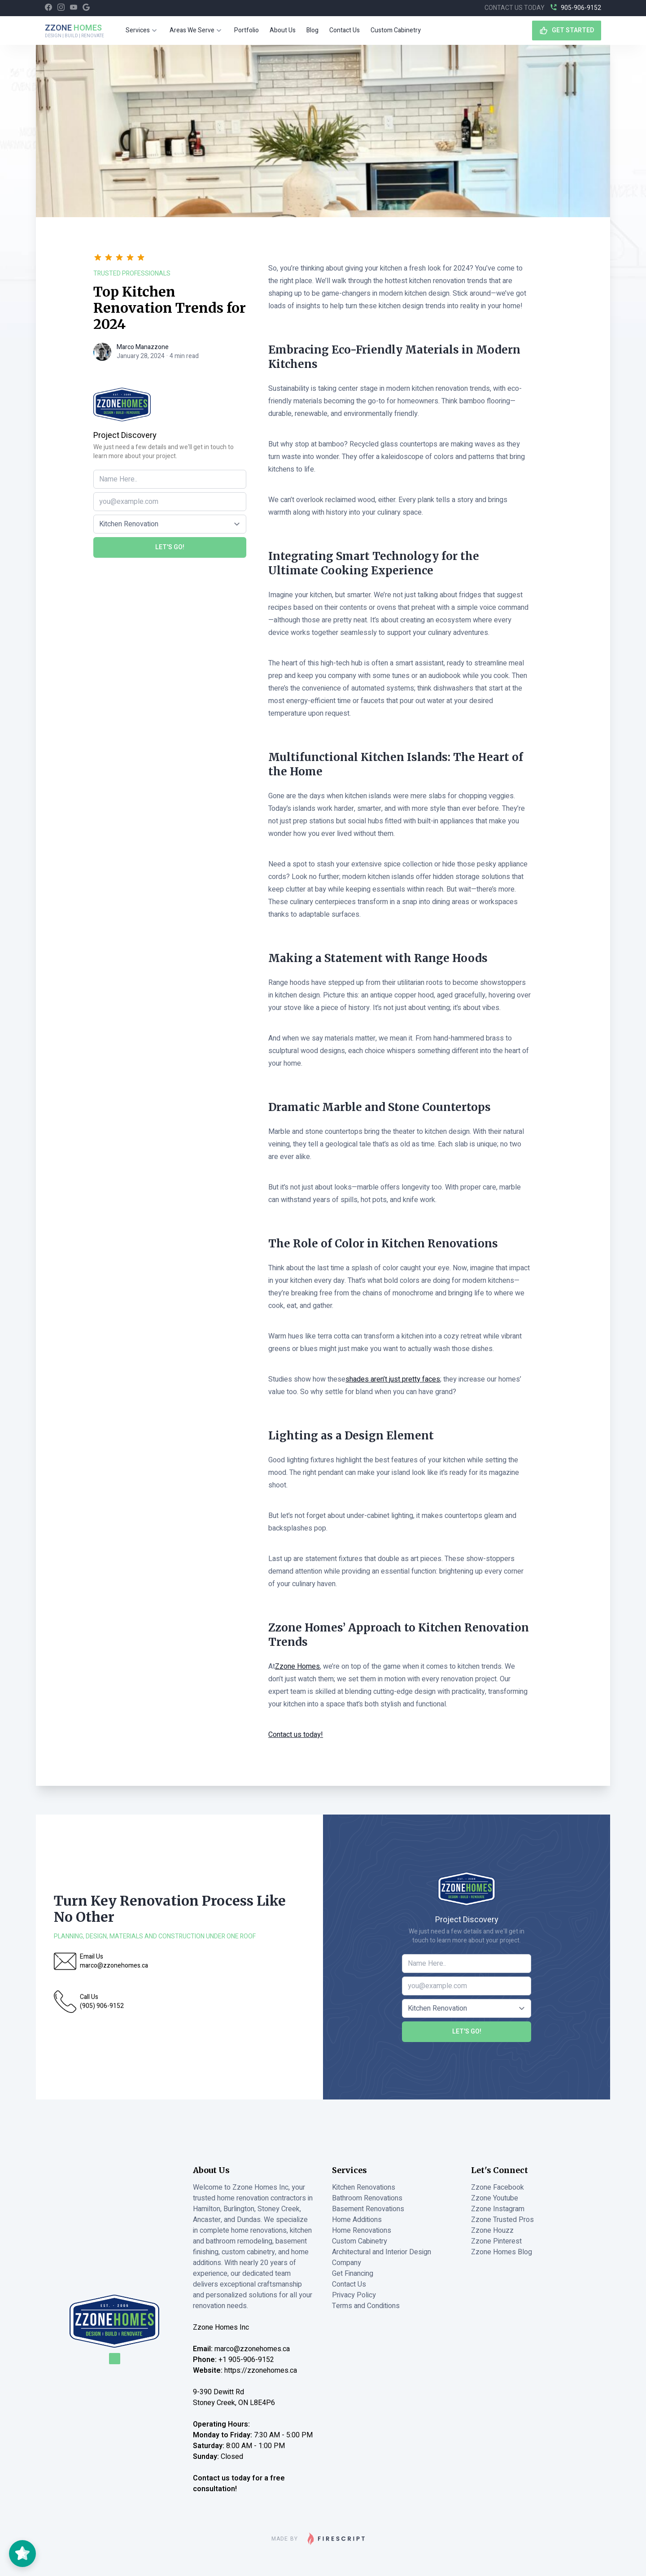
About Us (283, 30)
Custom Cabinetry (396, 30)
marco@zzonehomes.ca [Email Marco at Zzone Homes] (252, 2349)
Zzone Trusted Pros (502, 2219)
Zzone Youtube (494, 2198)
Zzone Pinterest (496, 2241)
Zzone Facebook (497, 2187)
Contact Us (344, 30)
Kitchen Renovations (363, 2187)
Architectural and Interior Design (381, 2252)
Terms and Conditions (366, 2305)
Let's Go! (169, 547)
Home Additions (357, 2219)
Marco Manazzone (143, 347)
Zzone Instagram (497, 2209)
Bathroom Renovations (367, 2198)
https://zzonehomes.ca (260, 2370)
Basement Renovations (368, 2209)
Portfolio (246, 30)
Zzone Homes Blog (501, 2252)
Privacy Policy (354, 2295)
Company (346, 2262)
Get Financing (352, 2273)
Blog (312, 30)
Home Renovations (361, 2230)
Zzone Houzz (492, 2230)
